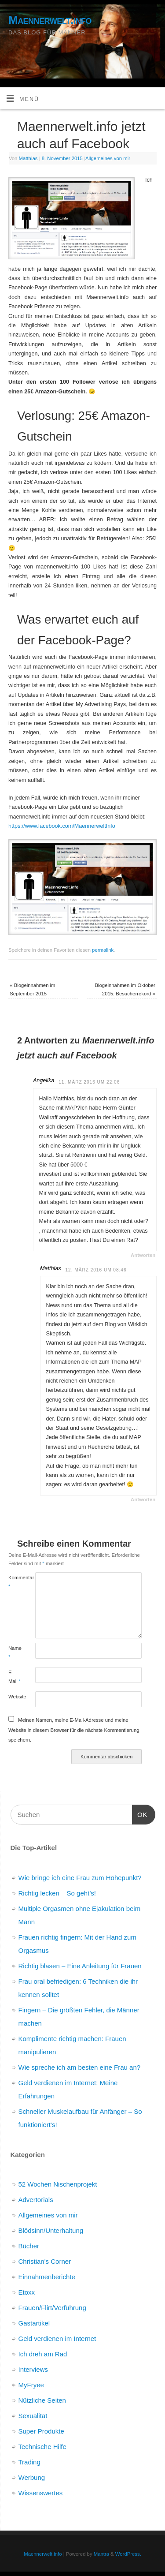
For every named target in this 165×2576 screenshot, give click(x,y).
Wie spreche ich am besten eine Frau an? (79, 2067)
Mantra (101, 2554)
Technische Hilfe (42, 2446)
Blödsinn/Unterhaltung (51, 2230)
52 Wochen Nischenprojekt (57, 2184)
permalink (103, 950)
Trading (29, 2462)
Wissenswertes (40, 2493)
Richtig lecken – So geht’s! (57, 1893)
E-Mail (14, 1676)
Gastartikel (34, 2323)
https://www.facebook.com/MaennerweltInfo (61, 826)
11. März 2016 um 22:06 (89, 1082)
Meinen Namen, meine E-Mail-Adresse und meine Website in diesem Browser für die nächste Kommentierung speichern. (73, 1729)
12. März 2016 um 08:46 (96, 1269)
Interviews (33, 2369)
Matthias (28, 158)
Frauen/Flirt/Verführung (52, 2307)
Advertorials (35, 2199)
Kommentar (15, 1582)
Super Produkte (41, 2431)
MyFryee (31, 2385)
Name (15, 1652)
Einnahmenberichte (46, 2277)
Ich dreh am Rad (42, 2354)
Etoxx (26, 2292)
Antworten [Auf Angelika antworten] (143, 1255)
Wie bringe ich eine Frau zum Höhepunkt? (80, 1877)
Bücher (29, 2246)
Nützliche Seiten (42, 2400)
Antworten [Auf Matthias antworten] (143, 1499)
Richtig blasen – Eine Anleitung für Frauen (80, 1966)
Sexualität (33, 2415)
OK (140, 1813)
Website (15, 1696)
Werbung (31, 2477)
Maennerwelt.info (50, 19)
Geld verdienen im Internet (57, 2338)
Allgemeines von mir (107, 158)
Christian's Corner (44, 2261)
